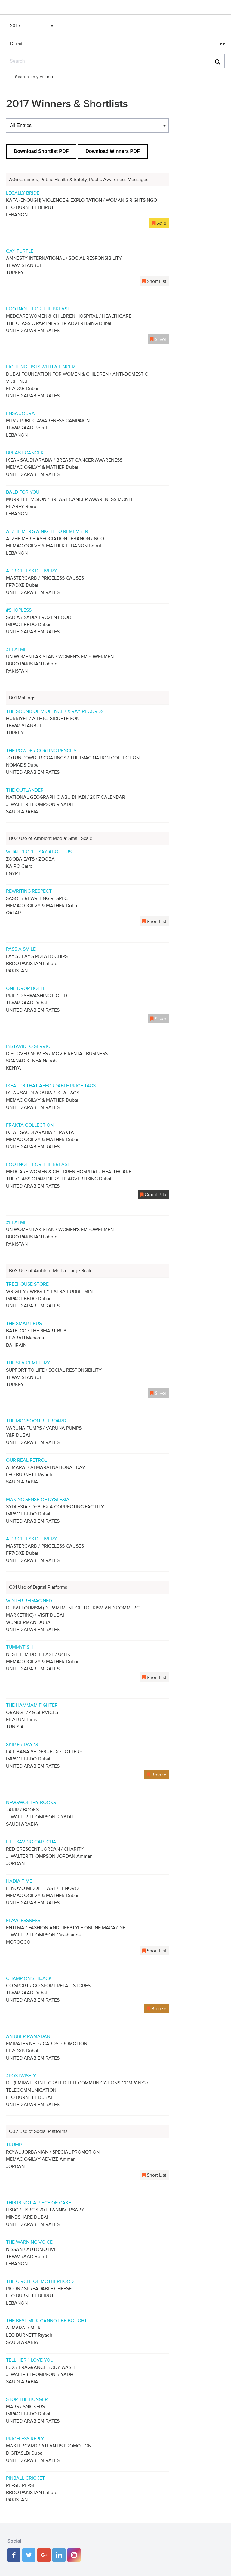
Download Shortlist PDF (41, 151)
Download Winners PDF (112, 151)
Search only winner (34, 77)
